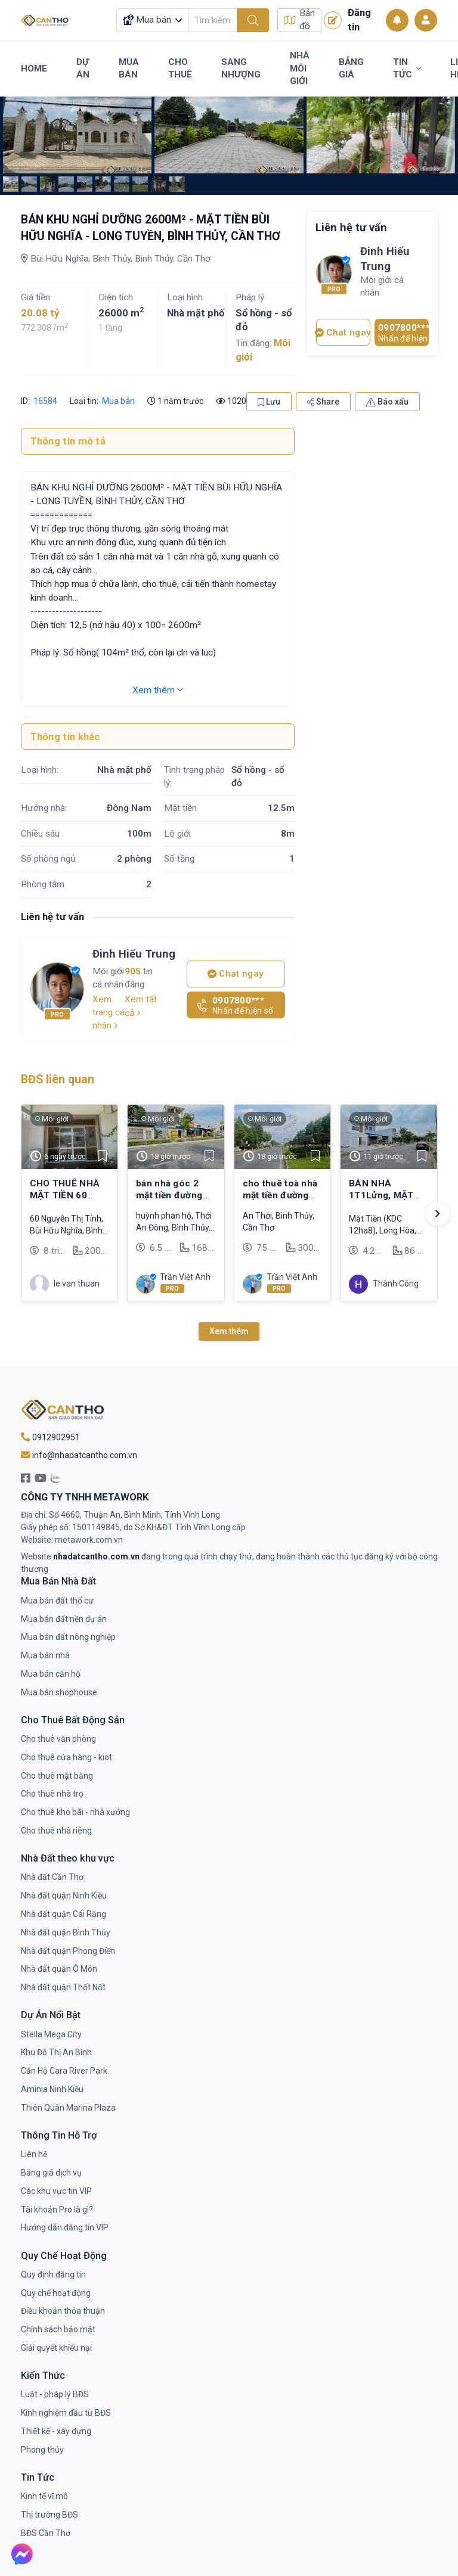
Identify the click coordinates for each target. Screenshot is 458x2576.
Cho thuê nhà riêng (56, 1830)
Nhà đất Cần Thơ (52, 1877)
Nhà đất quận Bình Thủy (65, 1932)
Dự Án (82, 68)
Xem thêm (157, 690)
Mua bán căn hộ (51, 1674)
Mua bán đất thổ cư (57, 1600)
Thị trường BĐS (49, 2514)
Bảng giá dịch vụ (51, 2172)
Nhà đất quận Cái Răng (63, 1914)
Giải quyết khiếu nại (56, 2348)
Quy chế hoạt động (56, 2293)
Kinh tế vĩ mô (44, 2496)
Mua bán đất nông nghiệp (68, 1637)
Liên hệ (34, 2154)
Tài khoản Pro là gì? (57, 2209)
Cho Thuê (180, 68)
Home (34, 68)
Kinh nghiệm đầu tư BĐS (66, 2412)
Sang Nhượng (241, 68)
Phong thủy (42, 2449)
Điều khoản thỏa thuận (63, 2311)
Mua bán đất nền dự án (64, 1619)
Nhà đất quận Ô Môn (59, 1969)
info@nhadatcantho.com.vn (79, 1455)
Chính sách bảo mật (58, 2329)
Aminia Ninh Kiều (52, 2089)
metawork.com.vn (89, 1540)
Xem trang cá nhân (108, 1012)
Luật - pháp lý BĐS (55, 2394)
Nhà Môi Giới (300, 68)
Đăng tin (347, 20)
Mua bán (118, 401)
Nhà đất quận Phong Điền (68, 1951)
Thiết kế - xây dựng (56, 2431)
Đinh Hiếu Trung (133, 953)
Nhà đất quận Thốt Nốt (63, 1987)
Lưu (269, 401)
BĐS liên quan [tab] (57, 1079)
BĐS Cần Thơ (45, 2533)
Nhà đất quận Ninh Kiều (64, 1895)
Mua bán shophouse (59, 1692)
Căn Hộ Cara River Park (64, 2070)
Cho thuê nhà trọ (52, 1793)
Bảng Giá (351, 68)
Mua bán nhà (45, 1655)
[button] (438, 1214)
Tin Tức (407, 68)
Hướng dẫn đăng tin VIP (65, 2227)
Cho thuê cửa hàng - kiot (66, 1757)
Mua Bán (129, 68)
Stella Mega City (51, 2034)
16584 (44, 401)
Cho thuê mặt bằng (57, 1775)
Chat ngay (236, 973)
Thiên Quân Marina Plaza (68, 2107)
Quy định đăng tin (53, 2274)
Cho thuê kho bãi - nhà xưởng (75, 1812)
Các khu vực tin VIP (56, 2191)
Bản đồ (299, 20)
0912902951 (50, 1437)
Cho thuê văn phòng (58, 1739)
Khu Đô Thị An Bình (56, 2052)
